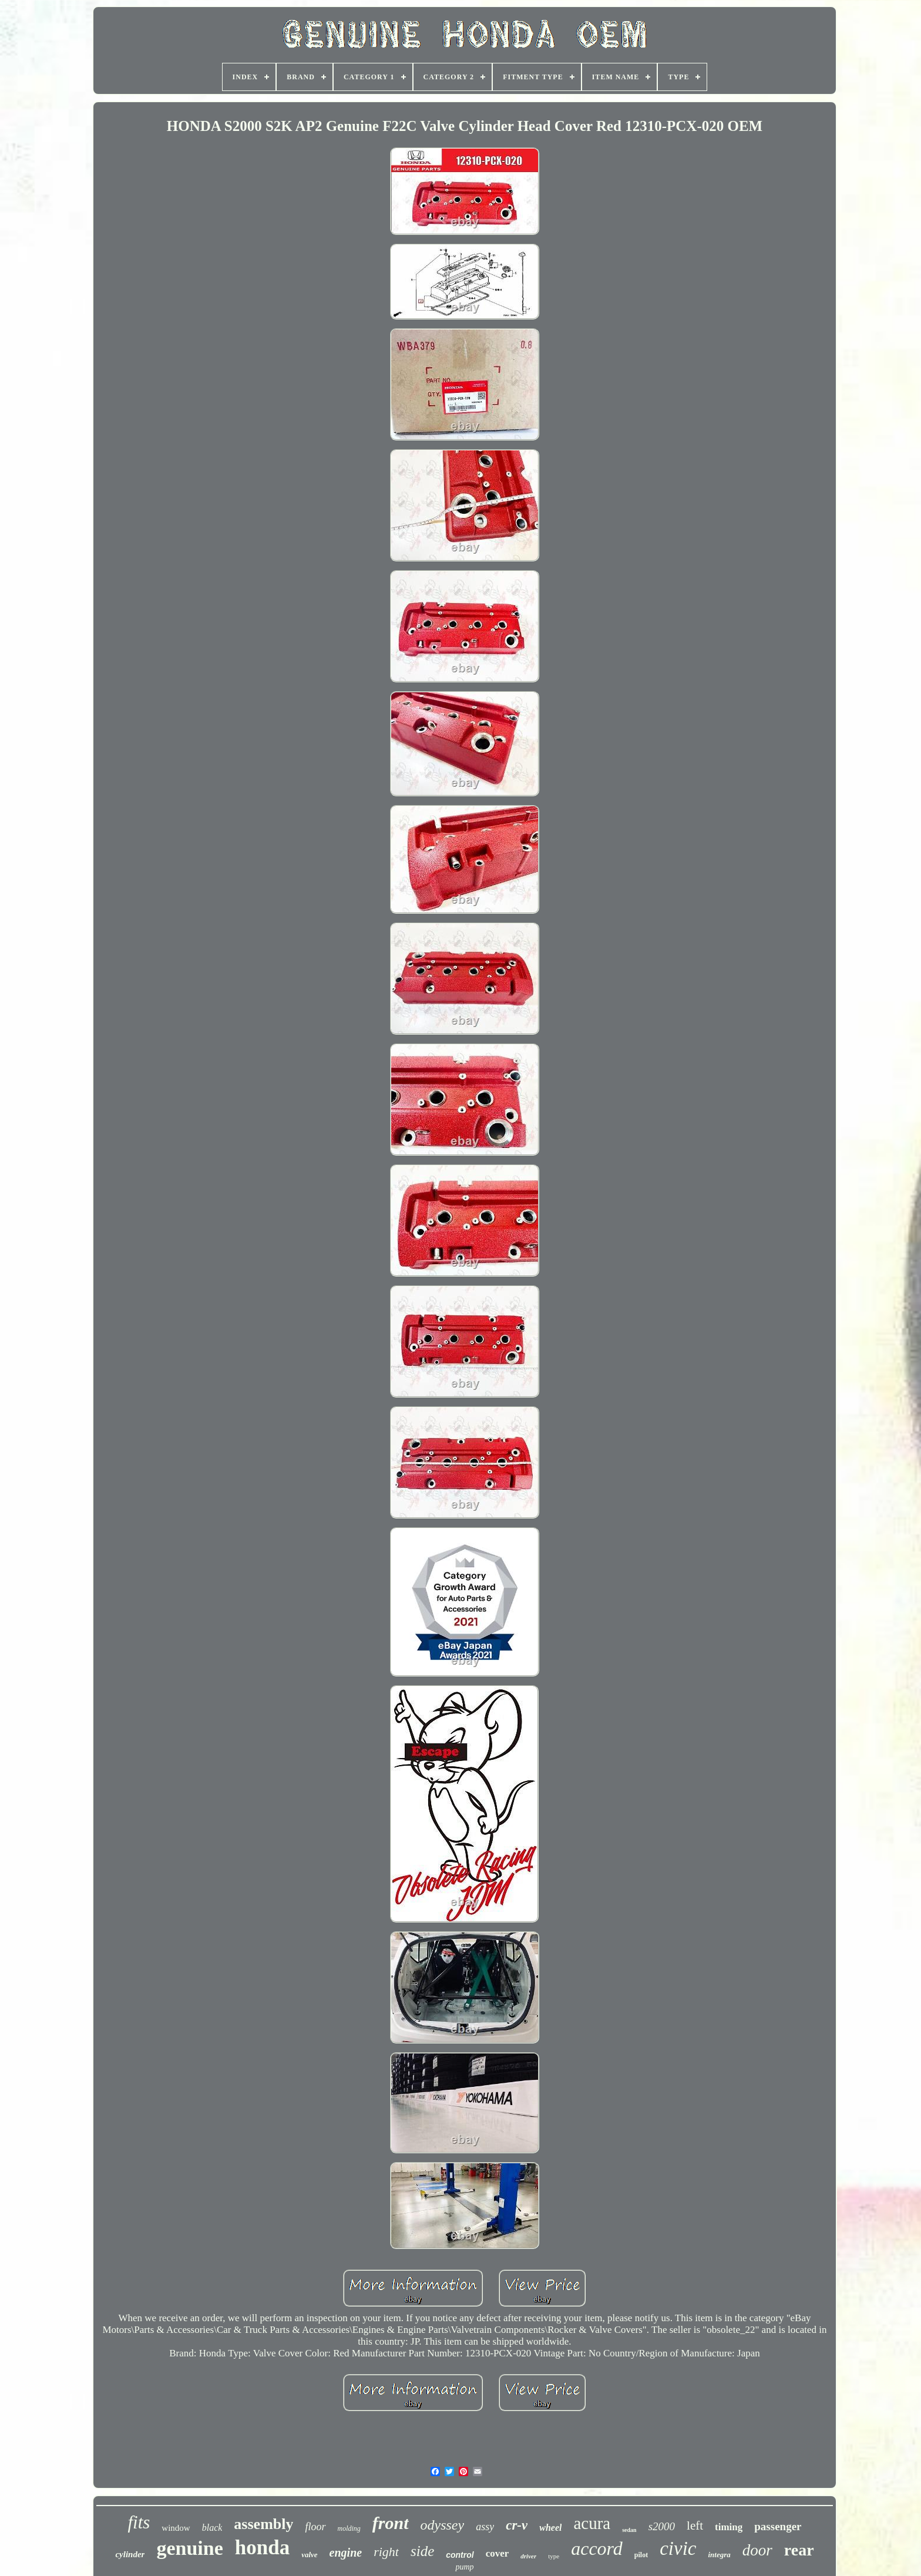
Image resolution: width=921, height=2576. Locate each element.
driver (528, 2556)
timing (728, 2527)
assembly (263, 2524)
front (390, 2523)
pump (464, 2566)
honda (262, 2547)
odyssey (443, 2525)
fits (138, 2522)
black (212, 2528)
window (176, 2528)
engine (346, 2552)
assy (485, 2527)
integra (719, 2554)
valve (309, 2554)
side (422, 2551)
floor (315, 2527)
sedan (629, 2530)
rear (799, 2550)
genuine (189, 2548)
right (386, 2551)
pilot (641, 2555)
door (757, 2550)
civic (678, 2548)
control (459, 2555)
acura (591, 2523)
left (695, 2525)
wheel (550, 2528)
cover (497, 2553)
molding (349, 2528)
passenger (777, 2526)
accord (597, 2548)
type (553, 2556)
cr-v (516, 2525)
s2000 (661, 2526)
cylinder (129, 2554)
